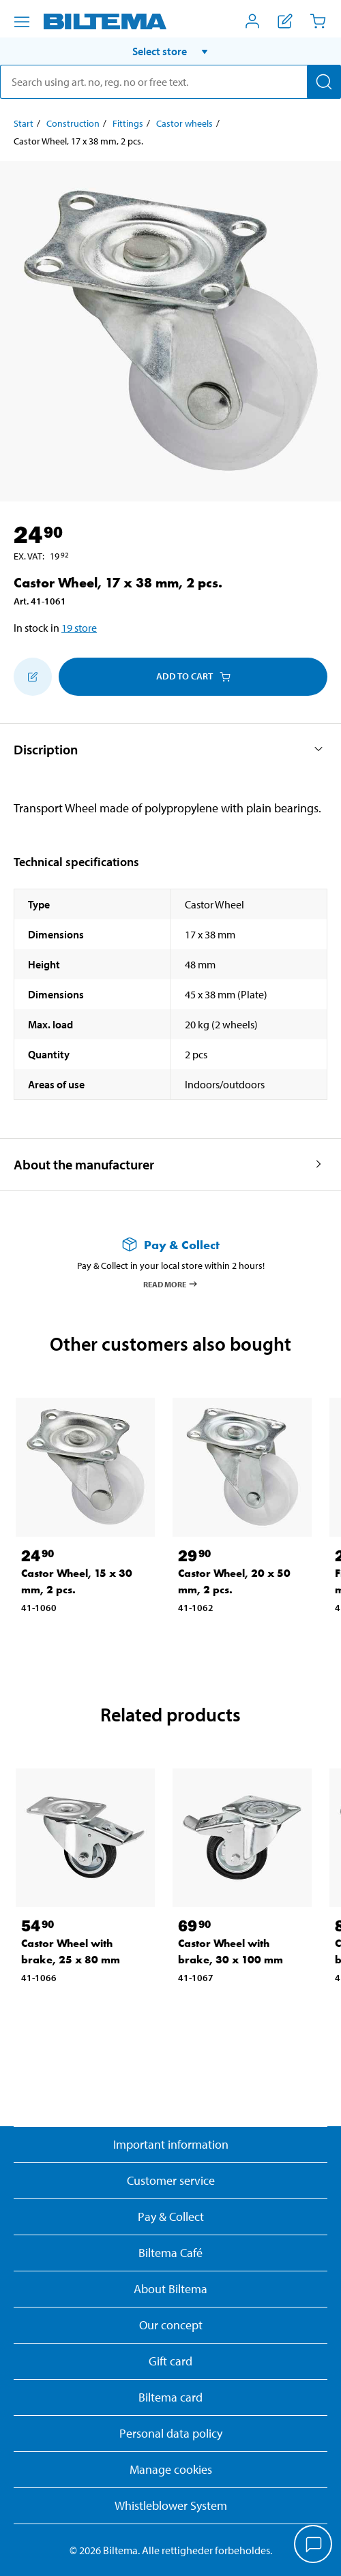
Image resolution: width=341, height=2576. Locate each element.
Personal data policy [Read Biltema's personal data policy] (170, 2433)
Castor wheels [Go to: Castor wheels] (184, 123)
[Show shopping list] (285, 21)
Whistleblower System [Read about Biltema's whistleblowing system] (171, 2505)
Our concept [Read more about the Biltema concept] (171, 2325)
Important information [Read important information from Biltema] (170, 2144)
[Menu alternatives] (22, 22)
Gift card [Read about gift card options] (170, 2361)
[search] (170, 82)
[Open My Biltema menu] (252, 21)
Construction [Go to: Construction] (73, 123)
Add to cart (193, 676)
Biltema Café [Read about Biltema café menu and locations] (170, 2252)
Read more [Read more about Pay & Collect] (170, 1283)
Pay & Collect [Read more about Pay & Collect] (171, 2216)
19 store (79, 627)
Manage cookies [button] (171, 2469)
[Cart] (317, 21)
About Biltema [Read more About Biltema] (170, 2289)
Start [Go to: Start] (23, 123)
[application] (313, 2545)
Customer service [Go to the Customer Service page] (171, 2180)
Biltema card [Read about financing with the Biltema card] (170, 2397)
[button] (170, 51)
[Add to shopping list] (33, 677)
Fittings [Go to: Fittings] (128, 123)
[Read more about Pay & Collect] (170, 1245)
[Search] (324, 82)
